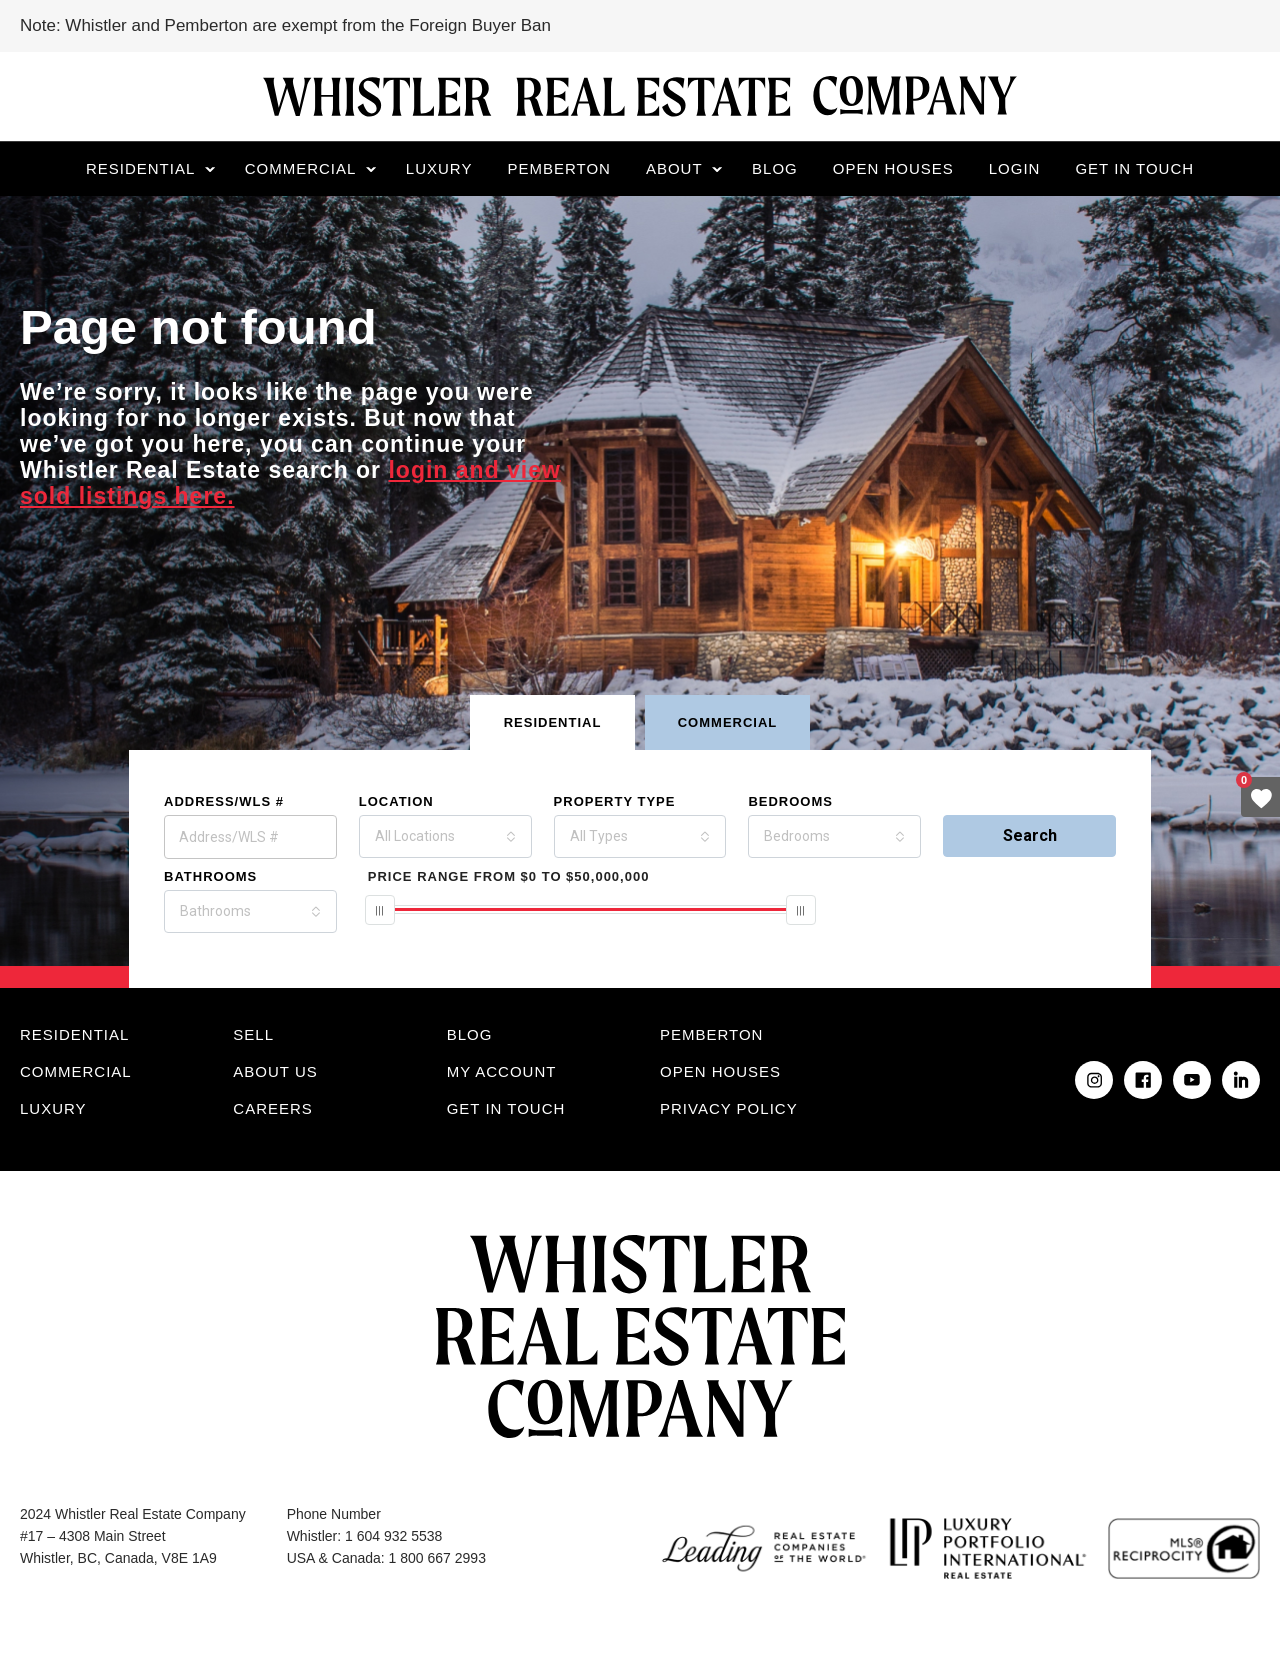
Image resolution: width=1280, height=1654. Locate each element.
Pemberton (558, 168)
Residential (140, 168)
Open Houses (893, 168)
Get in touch (1134, 168)
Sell (253, 1034)
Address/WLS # (224, 801)
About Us (275, 1071)
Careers (273, 1108)
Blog (775, 168)
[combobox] (445, 836)
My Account (502, 1071)
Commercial (301, 168)
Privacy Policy (729, 1108)
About (674, 168)
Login (1015, 168)
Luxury (439, 168)
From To (509, 876)
